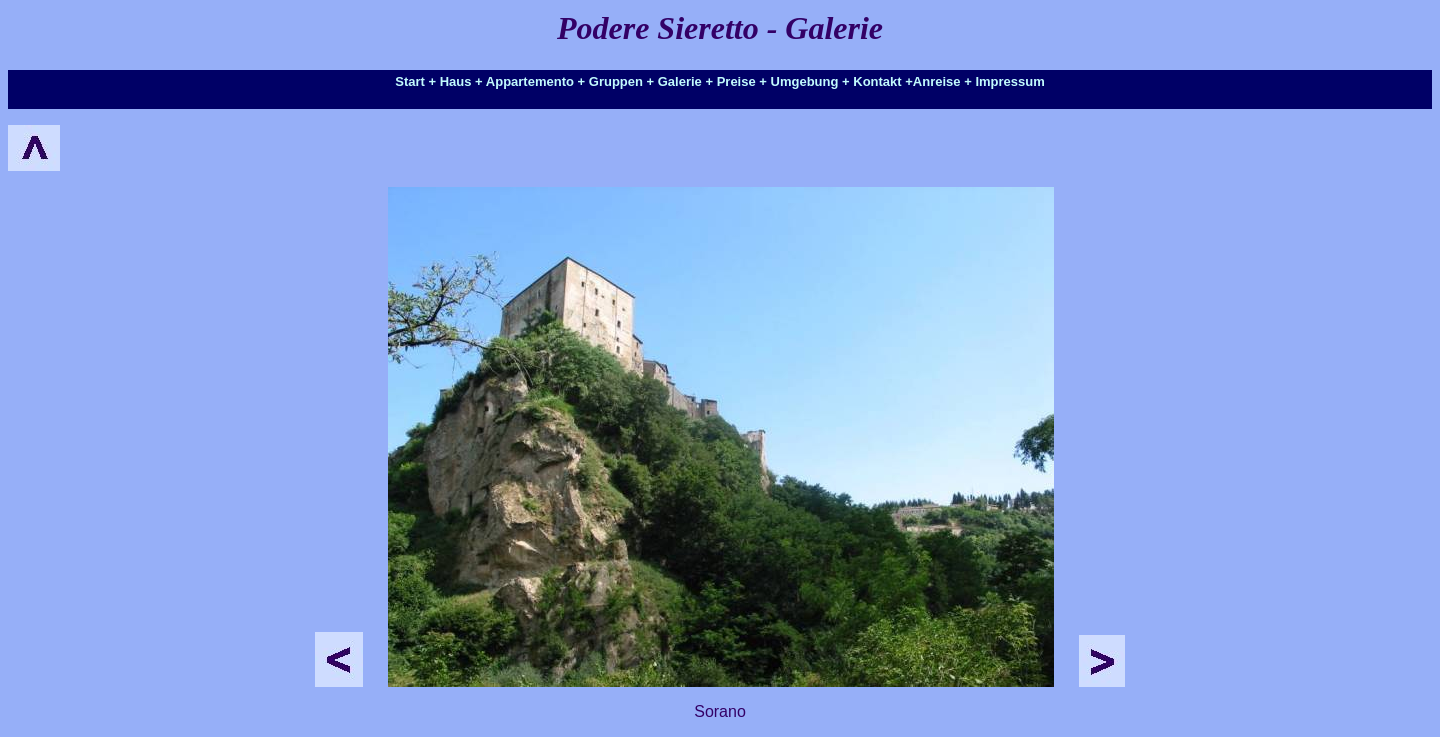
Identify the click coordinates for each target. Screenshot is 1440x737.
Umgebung (805, 81)
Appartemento (530, 81)
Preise (736, 81)
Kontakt (877, 81)
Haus (456, 81)
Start (410, 81)
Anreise (937, 81)
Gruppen (616, 81)
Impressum (1009, 81)
